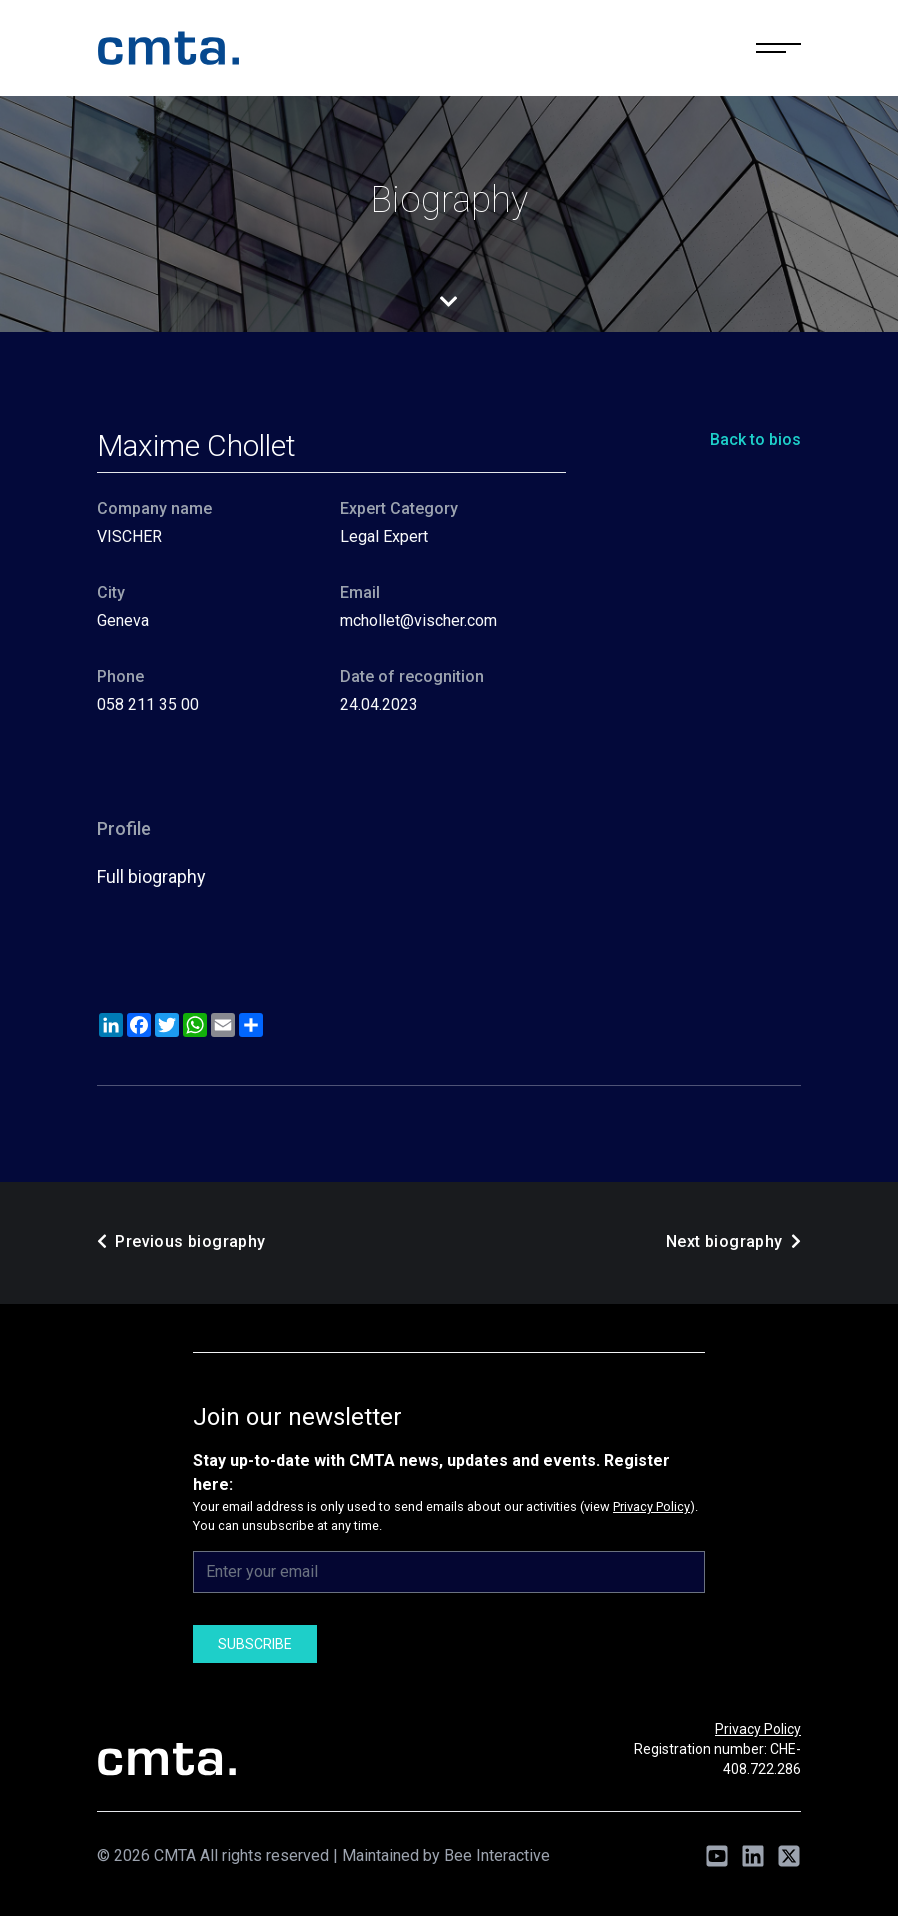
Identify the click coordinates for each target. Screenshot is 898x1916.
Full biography (151, 876)
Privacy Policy (651, 1506)
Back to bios (755, 439)
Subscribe (255, 1644)
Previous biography (181, 1241)
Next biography (733, 1241)
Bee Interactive (497, 1855)
